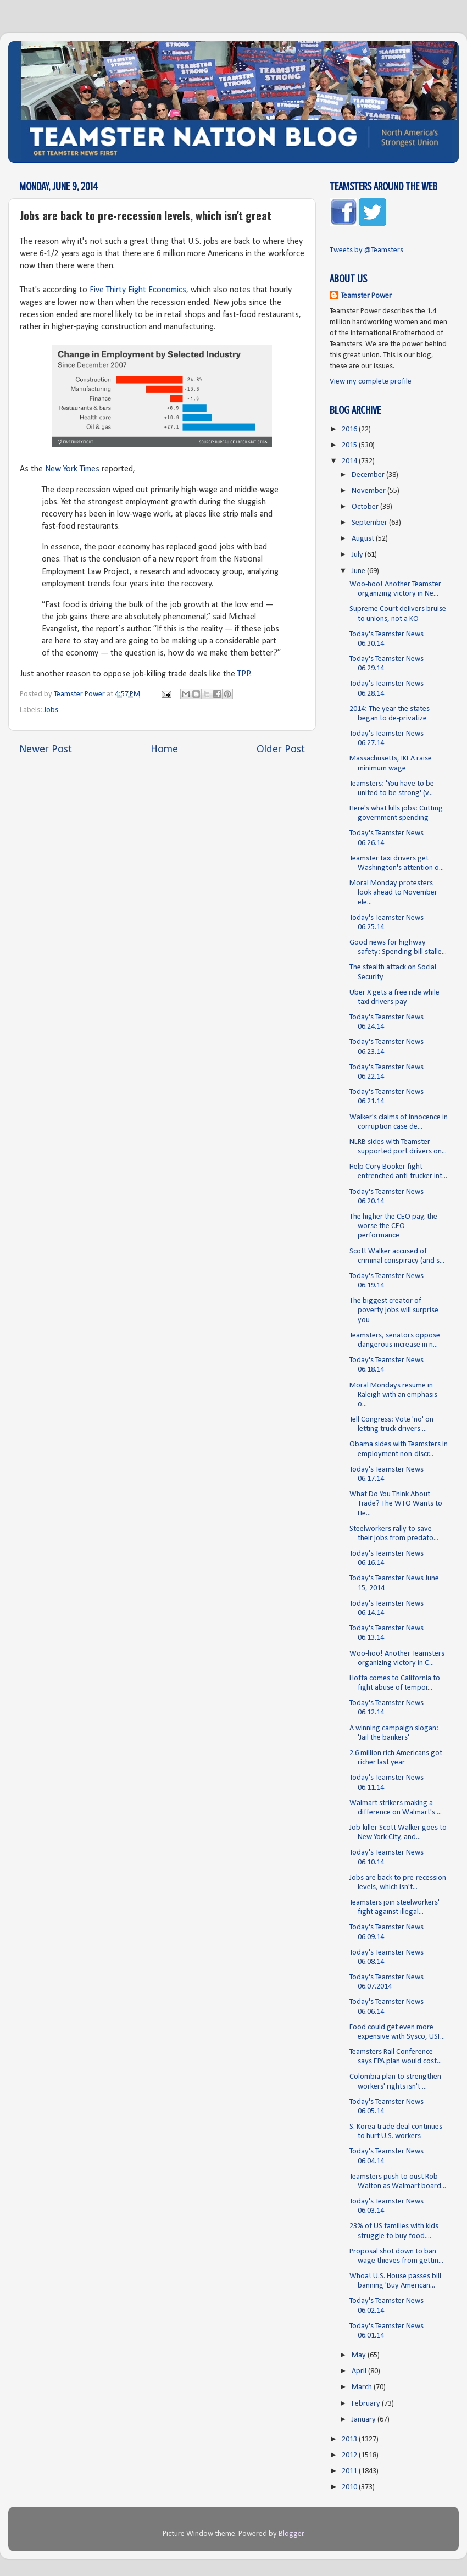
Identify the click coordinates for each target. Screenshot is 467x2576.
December (369, 475)
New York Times (71, 469)
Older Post (281, 749)
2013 (350, 2439)
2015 (350, 445)
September (370, 523)
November (369, 491)
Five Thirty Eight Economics (138, 290)
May (360, 2355)
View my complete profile (371, 381)
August (364, 539)
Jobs (51, 710)
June (359, 571)
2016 (350, 429)
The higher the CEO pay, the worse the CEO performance (393, 1226)
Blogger (291, 2534)
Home (164, 749)
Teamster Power (366, 296)
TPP (244, 674)
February (367, 2404)
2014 (350, 461)
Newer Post (45, 749)
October (366, 507)
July (358, 555)
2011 (350, 2471)
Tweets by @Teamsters (366, 250)
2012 (350, 2455)
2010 (350, 2487)
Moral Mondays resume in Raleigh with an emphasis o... (393, 1395)
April (360, 2371)
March (363, 2387)
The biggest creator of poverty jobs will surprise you (393, 1310)
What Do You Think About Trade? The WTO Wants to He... (395, 1504)
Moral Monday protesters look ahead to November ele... (393, 893)
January (364, 2420)
